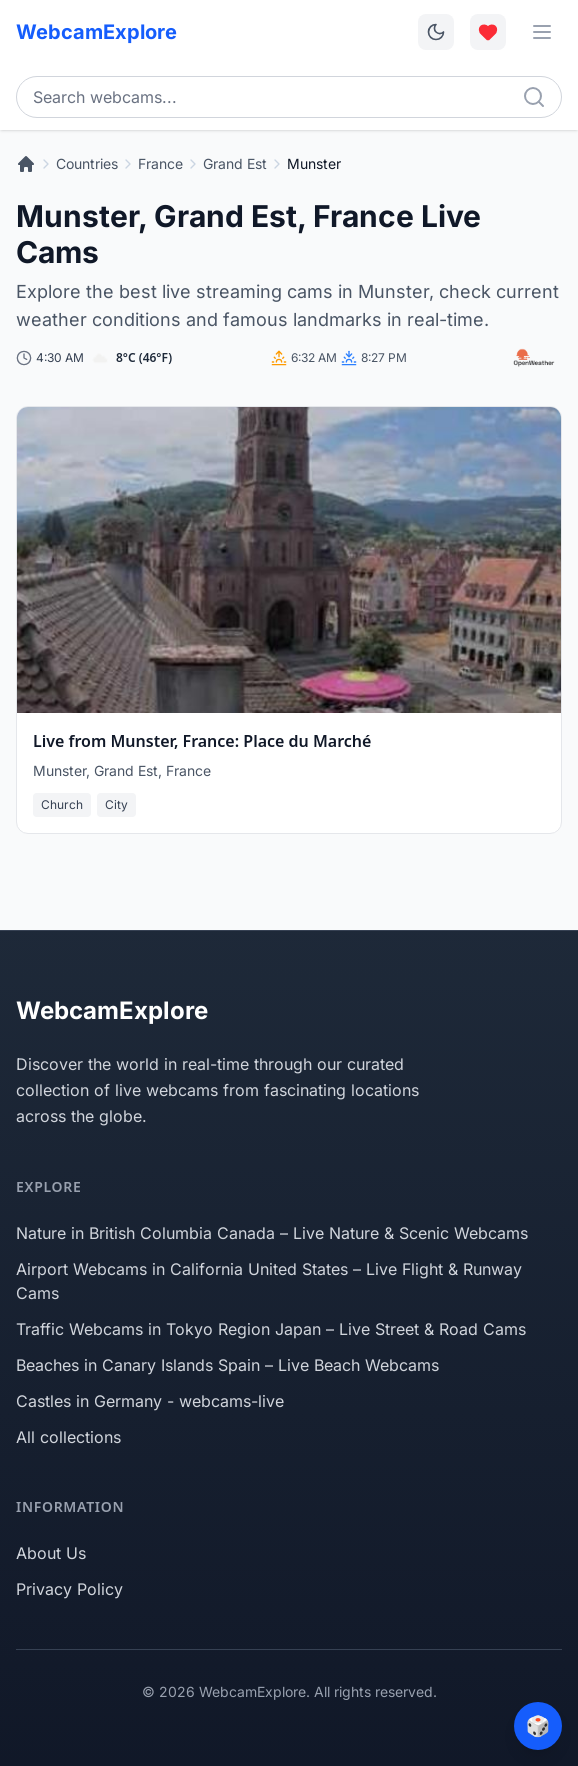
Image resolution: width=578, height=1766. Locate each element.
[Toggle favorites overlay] (488, 32)
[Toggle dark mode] (436, 32)
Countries (87, 163)
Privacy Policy (69, 1589)
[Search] (534, 97)
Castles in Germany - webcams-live (150, 1401)
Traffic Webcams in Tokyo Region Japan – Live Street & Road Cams (271, 1329)
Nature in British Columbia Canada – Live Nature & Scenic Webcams (272, 1233)
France (160, 163)
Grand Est (235, 163)
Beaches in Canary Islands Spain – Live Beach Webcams (227, 1365)
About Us (51, 1553)
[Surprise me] (538, 1726)
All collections (68, 1437)
